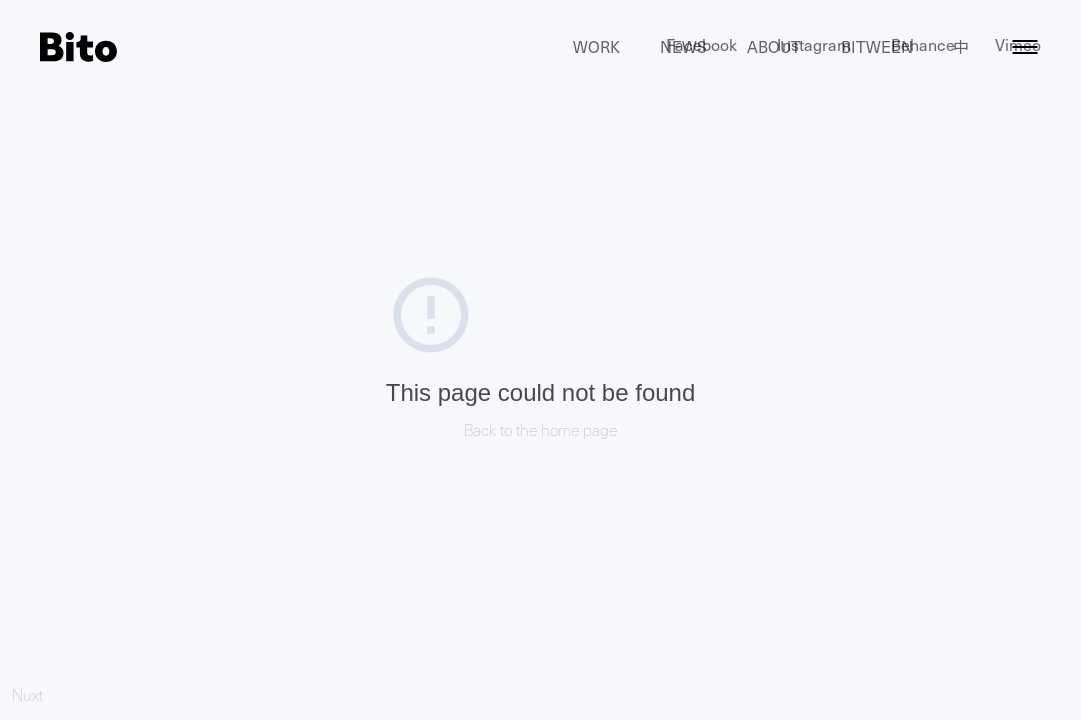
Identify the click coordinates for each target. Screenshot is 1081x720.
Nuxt (27, 694)
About (774, 46)
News (683, 46)
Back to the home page (540, 429)
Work (596, 46)
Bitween (877, 46)
